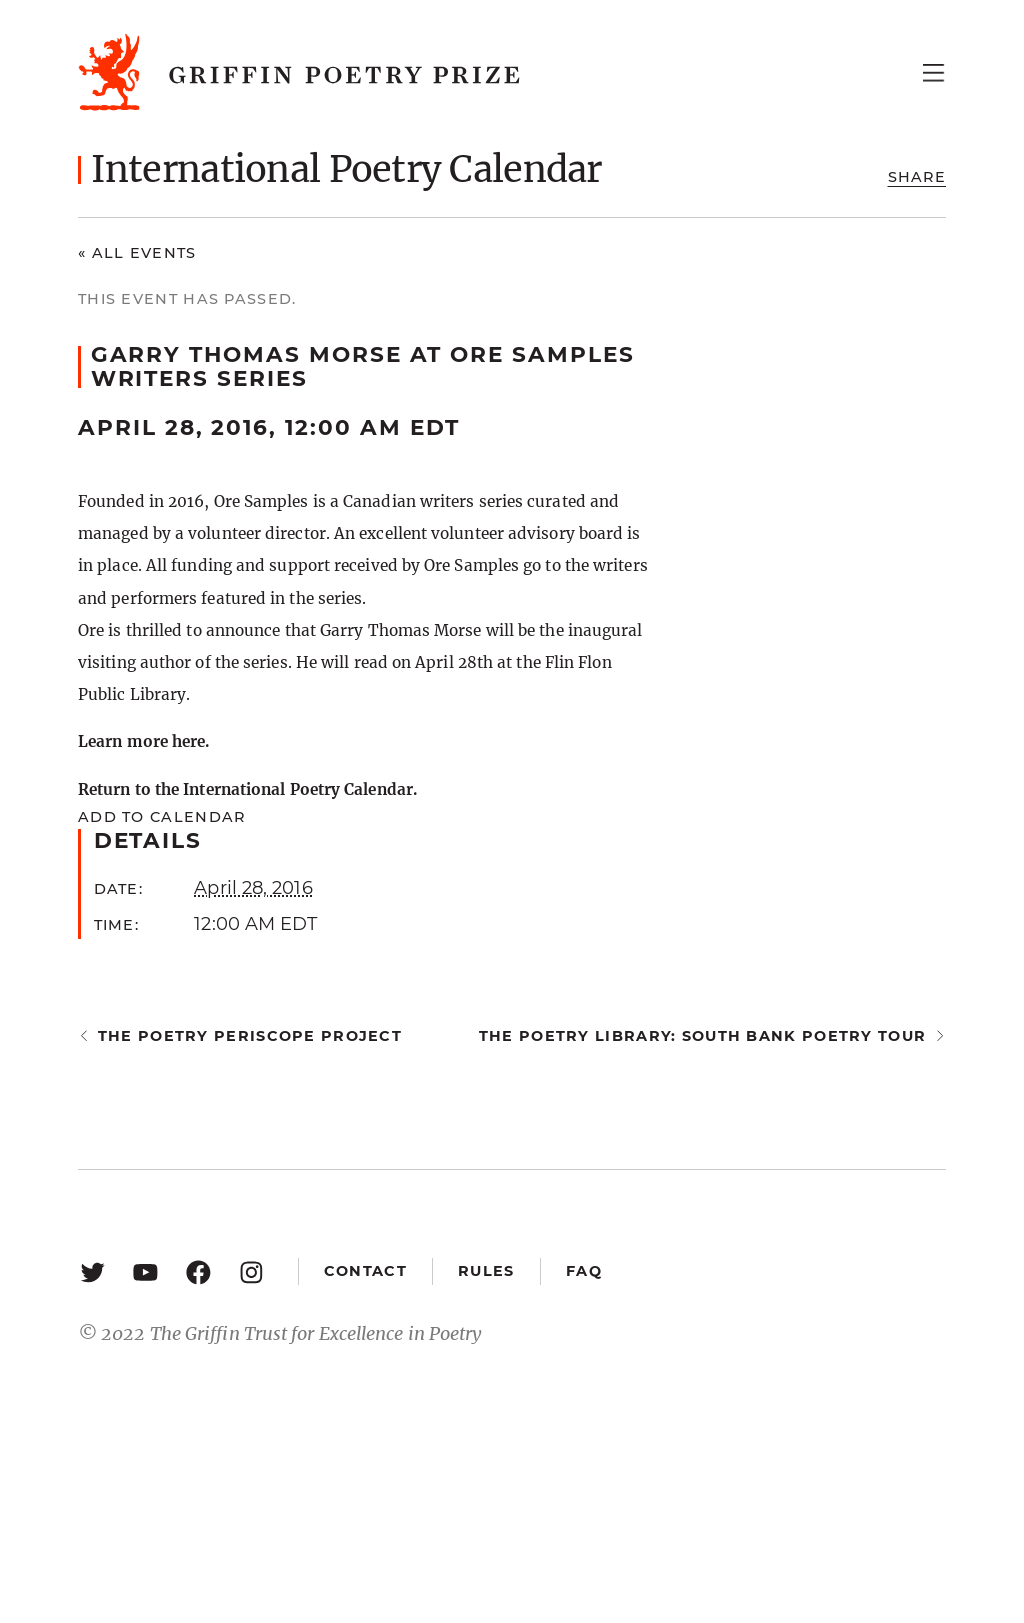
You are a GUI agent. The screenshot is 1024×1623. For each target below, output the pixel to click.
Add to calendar (161, 817)
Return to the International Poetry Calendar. (247, 789)
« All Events (137, 253)
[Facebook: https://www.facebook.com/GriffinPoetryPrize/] (198, 1271)
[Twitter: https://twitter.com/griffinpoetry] (92, 1271)
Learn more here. (143, 741)
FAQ (584, 1271)
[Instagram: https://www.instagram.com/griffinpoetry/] (251, 1271)
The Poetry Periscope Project (250, 1036)
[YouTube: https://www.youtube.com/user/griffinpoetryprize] (145, 1271)
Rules (486, 1271)
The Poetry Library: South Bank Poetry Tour (702, 1036)
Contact (365, 1271)
